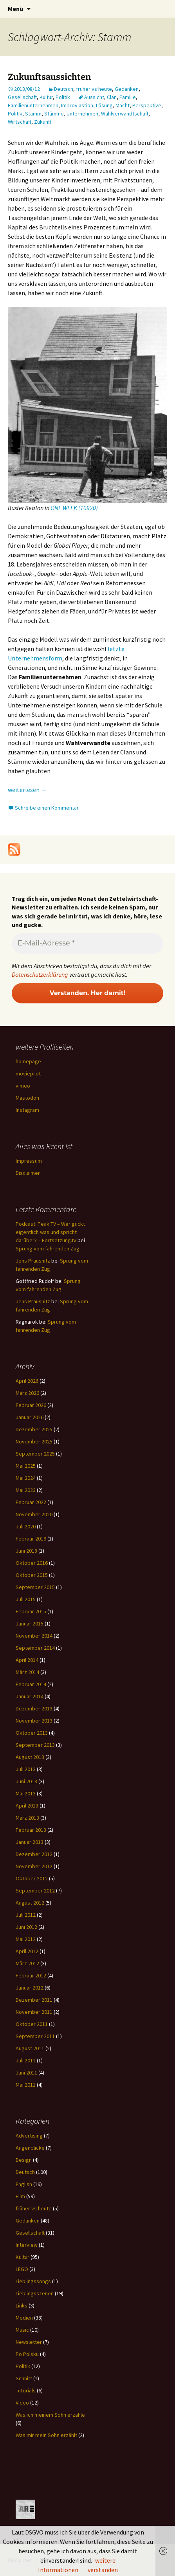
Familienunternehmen (33, 105)
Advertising (29, 2135)
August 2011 (30, 2048)
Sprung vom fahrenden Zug (47, 1248)
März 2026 (27, 1392)
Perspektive (146, 105)
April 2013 (27, 1805)
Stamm (33, 113)
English (24, 2184)
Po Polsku (27, 2354)
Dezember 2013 (34, 1708)
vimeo (23, 1085)
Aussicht (94, 97)
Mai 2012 (26, 1939)
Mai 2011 (26, 2084)
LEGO (22, 2269)
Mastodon (27, 1097)
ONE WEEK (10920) (74, 508)
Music (22, 2329)
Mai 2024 (26, 1477)
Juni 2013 (26, 1781)
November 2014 (34, 1635)
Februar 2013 (31, 1829)
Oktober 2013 (32, 1732)
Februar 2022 (31, 1502)
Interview (27, 2244)
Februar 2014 (31, 1684)
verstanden (103, 2570)
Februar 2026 (31, 1405)
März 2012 (27, 1963)
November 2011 (34, 2011)
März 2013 (27, 1817)
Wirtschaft (19, 121)
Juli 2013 (26, 1769)
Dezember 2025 (34, 1429)
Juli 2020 (26, 1526)
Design (24, 2159)
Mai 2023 (26, 1490)
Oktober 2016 (32, 1562)
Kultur (46, 97)
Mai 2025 (26, 1465)
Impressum (29, 1160)
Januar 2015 (29, 1623)
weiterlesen (27, 790)
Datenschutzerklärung (40, 974)
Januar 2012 (29, 1987)
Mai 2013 (26, 1793)
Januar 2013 (29, 1841)
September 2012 (35, 1890)
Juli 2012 (26, 1914)
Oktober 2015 (32, 1574)
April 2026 (27, 1380)
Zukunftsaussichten (49, 77)
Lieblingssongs (33, 2281)
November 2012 (34, 1866)
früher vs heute (94, 88)
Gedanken (127, 88)
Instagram (27, 1109)
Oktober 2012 (32, 1878)
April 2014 (27, 1659)
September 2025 (35, 1453)
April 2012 (27, 1951)
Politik (63, 97)
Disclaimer (28, 1172)
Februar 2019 (31, 1538)
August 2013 (30, 1757)
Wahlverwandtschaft (124, 113)
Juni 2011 (26, 2072)
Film (20, 2196)
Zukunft (42, 121)
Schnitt (24, 2378)
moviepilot (28, 1073)
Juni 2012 (26, 1926)
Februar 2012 (31, 1975)
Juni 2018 (26, 1550)
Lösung (104, 105)
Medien (24, 2317)
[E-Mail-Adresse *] (87, 943)
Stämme (54, 113)
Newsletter (29, 2341)
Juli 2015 (26, 1599)
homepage (28, 1061)
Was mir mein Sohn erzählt (46, 2435)
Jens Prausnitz (33, 1260)
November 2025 (34, 1441)
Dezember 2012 (34, 1854)
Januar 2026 (29, 1417)
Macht (122, 105)
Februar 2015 (31, 1611)
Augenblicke (30, 2147)
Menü (15, 9)
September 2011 (35, 2036)
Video (22, 2402)
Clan (112, 97)
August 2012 (30, 1902)
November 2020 (34, 1514)
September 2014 (35, 1647)
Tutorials (26, 2390)
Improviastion (77, 105)
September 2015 (35, 1587)
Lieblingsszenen (35, 2293)
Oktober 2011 (32, 2024)
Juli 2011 (26, 2060)
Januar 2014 (29, 1696)
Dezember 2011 (34, 1999)
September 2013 (35, 1744)
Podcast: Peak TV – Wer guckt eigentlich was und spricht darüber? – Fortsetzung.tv (50, 1232)
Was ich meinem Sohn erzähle (50, 2414)
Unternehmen (82, 113)
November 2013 (34, 1720)
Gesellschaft (22, 97)
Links (21, 2305)
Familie (127, 97)
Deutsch (63, 88)
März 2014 (27, 1672)
